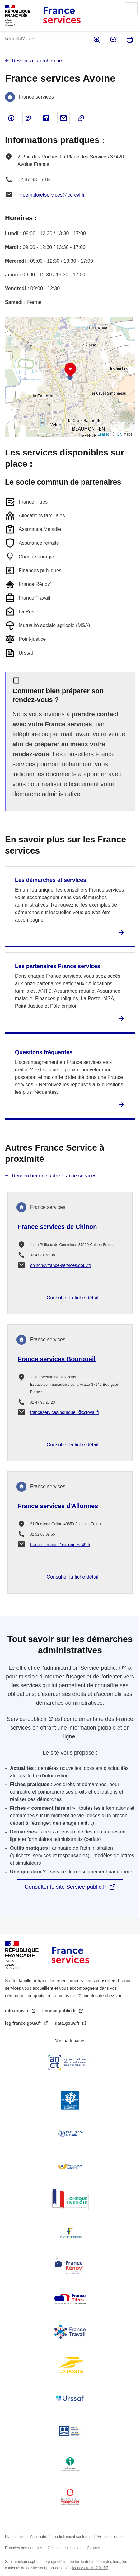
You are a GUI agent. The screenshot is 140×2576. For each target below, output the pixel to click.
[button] (70, 370)
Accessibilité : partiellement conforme (61, 2537)
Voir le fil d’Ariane (19, 39)
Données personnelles (23, 2548)
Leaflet (103, 434)
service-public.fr (59, 2010)
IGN (119, 434)
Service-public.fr (100, 1668)
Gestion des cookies (64, 2548)
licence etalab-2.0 (87, 2568)
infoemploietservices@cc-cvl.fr (51, 194)
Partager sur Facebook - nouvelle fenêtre (11, 118)
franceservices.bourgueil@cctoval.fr (64, 1412)
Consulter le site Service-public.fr (65, 1887)
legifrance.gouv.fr (23, 2023)
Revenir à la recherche (37, 60)
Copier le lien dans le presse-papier (81, 118)
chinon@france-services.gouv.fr (60, 1265)
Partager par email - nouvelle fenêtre (63, 118)
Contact (93, 2548)
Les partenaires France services (57, 966)
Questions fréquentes (43, 1052)
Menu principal (131, 8)
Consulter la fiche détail (72, 1297)
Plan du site (15, 2537)
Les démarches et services (50, 880)
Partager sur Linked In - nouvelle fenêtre (46, 118)
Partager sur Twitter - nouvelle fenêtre (28, 118)
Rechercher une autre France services (54, 1175)
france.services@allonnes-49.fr (60, 1544)
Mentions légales (111, 2537)
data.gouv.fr (68, 2023)
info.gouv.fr (17, 2010)
